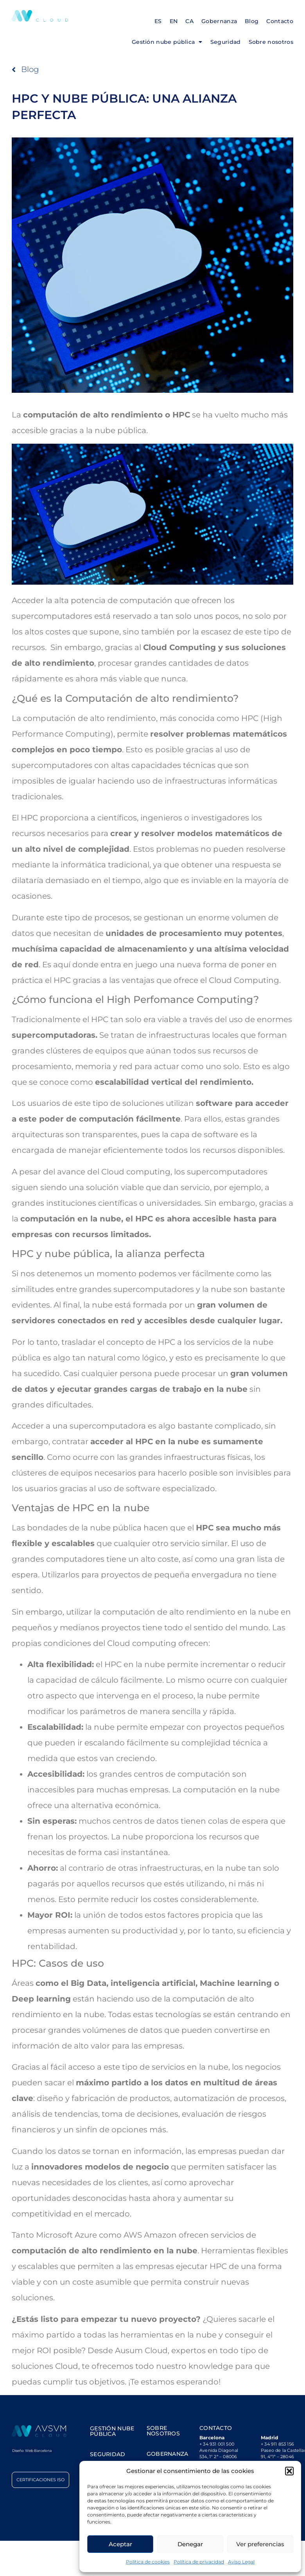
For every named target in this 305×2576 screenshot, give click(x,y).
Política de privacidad (199, 2562)
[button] (289, 2471)
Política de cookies (148, 2562)
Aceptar (120, 2544)
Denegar (190, 2544)
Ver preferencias (260, 2544)
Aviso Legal (241, 2562)
